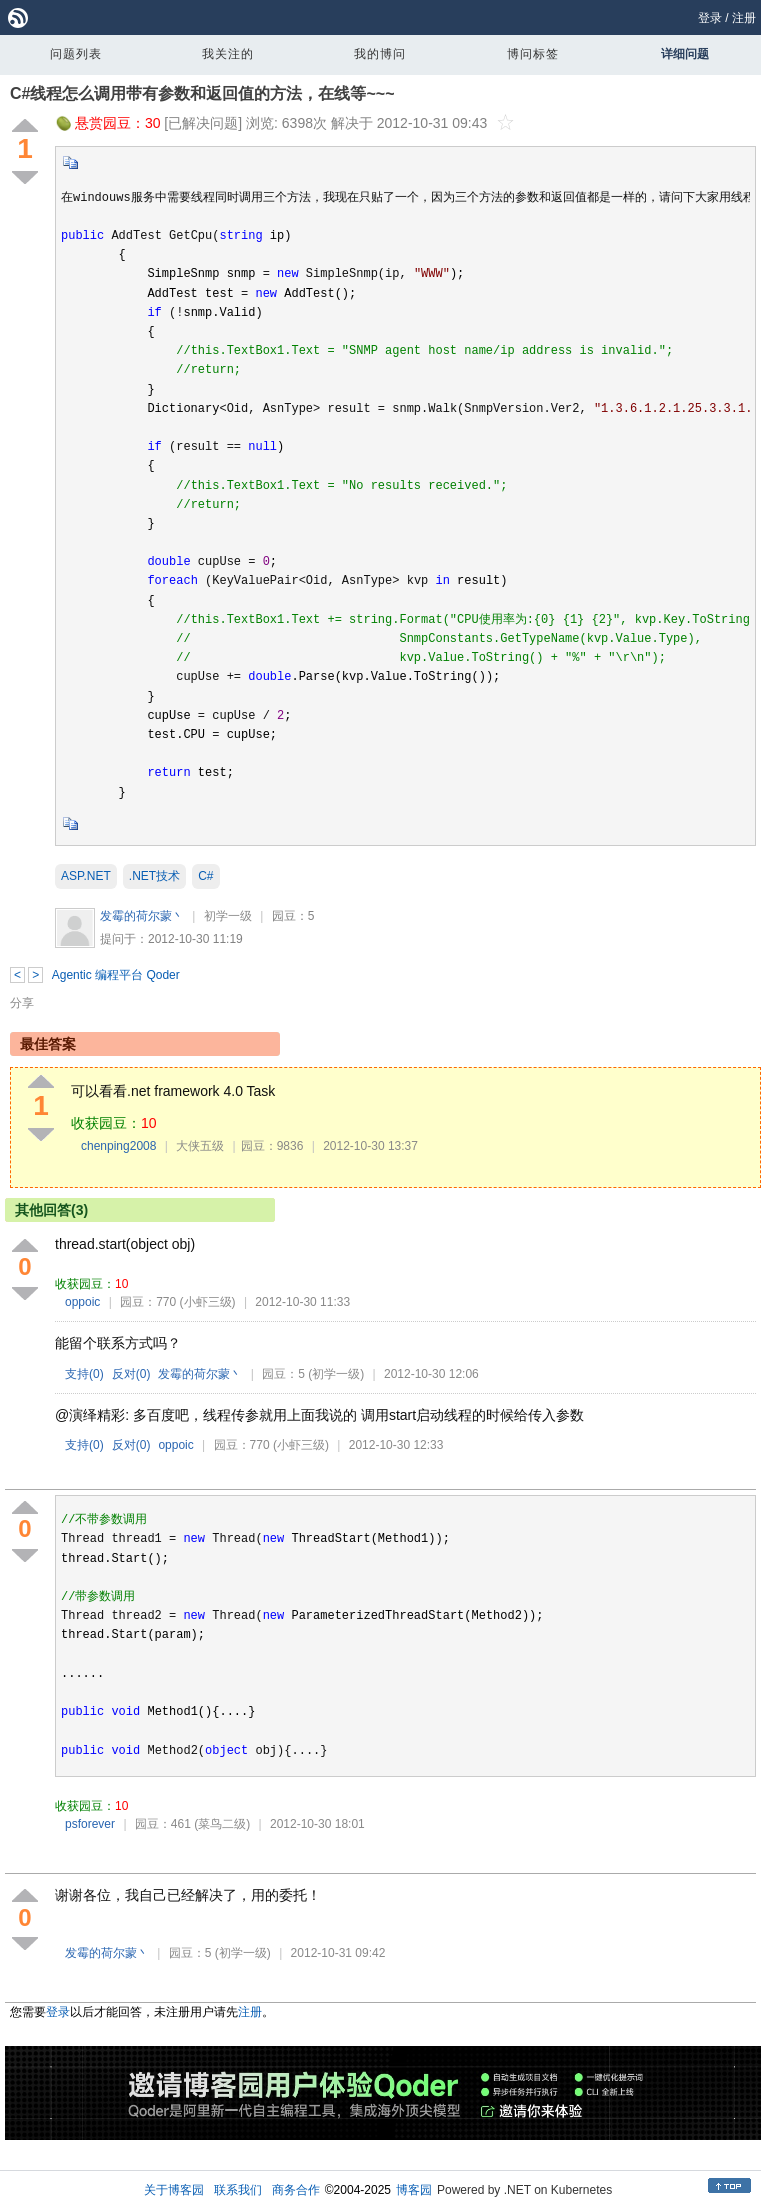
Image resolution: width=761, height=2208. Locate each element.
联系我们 (238, 2190)
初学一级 (228, 916)
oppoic (82, 1302)
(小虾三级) (208, 1302)
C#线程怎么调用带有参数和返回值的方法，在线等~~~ (202, 93)
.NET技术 (154, 876)
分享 (22, 1003)
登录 (710, 18)
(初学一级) (336, 1374)
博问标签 (533, 54)
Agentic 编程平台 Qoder (116, 975)
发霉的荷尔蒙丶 (142, 916)
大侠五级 (200, 1146)
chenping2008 (118, 1146)
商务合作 (296, 2190)
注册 (744, 18)
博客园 (414, 2190)
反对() (131, 1374)
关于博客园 (174, 2190)
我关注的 (228, 54)
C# (205, 876)
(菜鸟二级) (222, 1824)
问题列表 (76, 54)
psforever (90, 1824)
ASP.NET (86, 876)
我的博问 (380, 54)
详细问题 (685, 54)
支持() (84, 1374)
